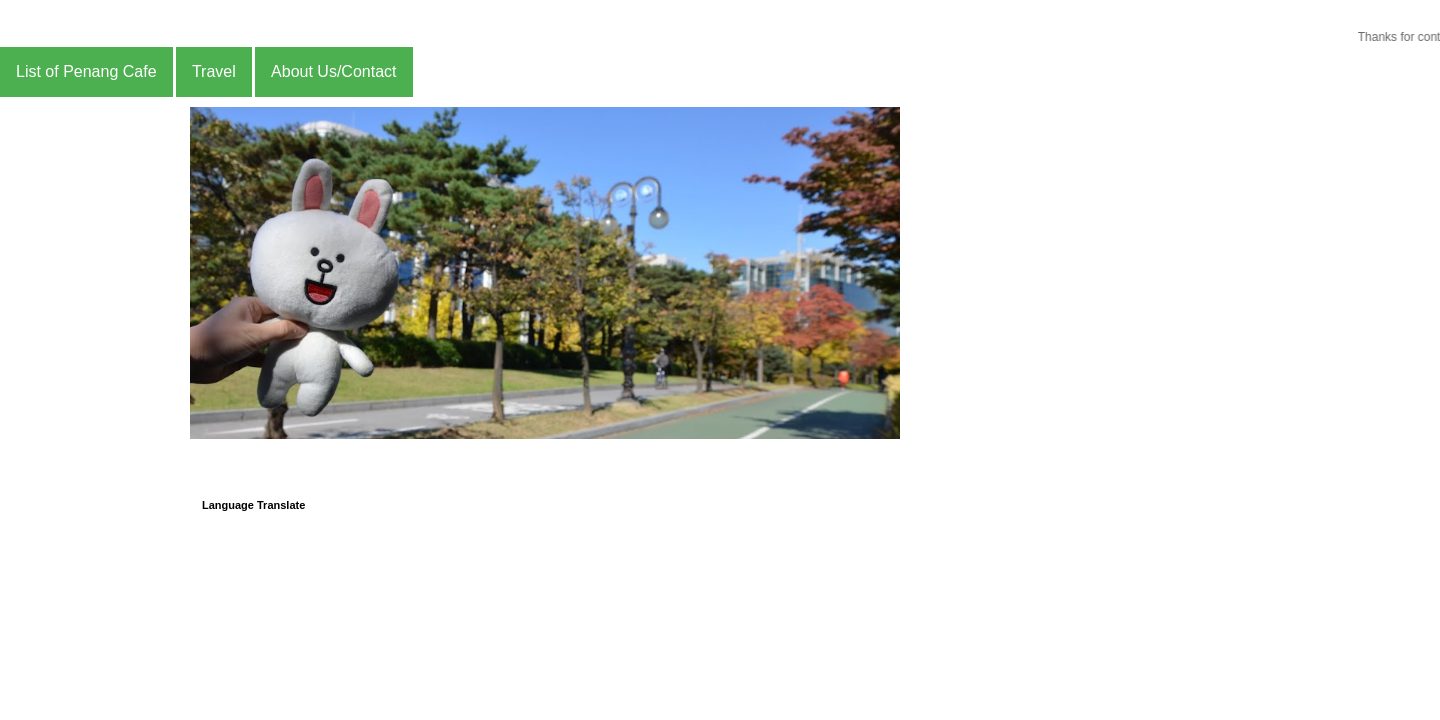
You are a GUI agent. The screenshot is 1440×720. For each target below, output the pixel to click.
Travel (214, 71)
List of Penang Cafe (86, 71)
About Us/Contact (333, 71)
